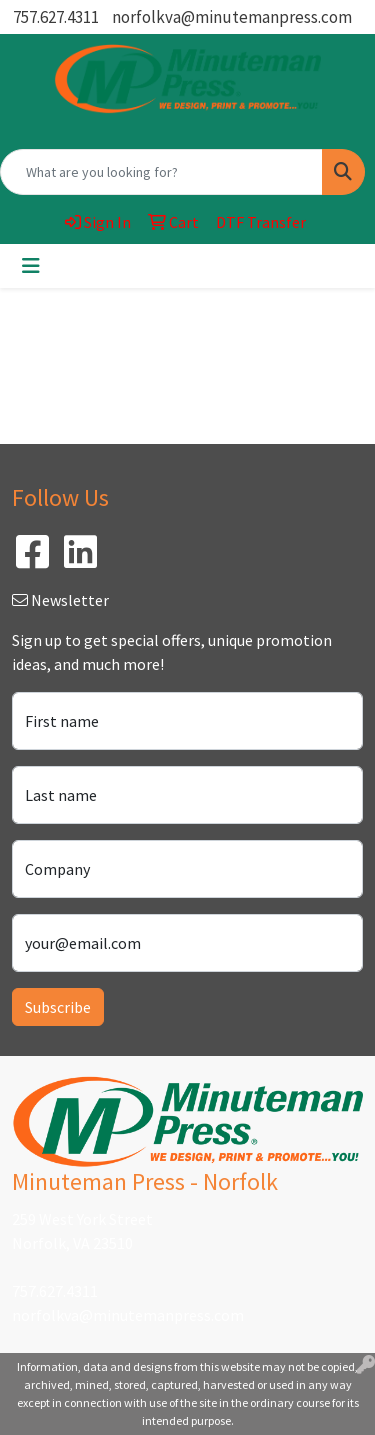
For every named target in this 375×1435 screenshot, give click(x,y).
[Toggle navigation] (31, 266)
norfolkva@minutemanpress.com (232, 17)
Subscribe (58, 1007)
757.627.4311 (56, 17)
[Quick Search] (161, 172)
